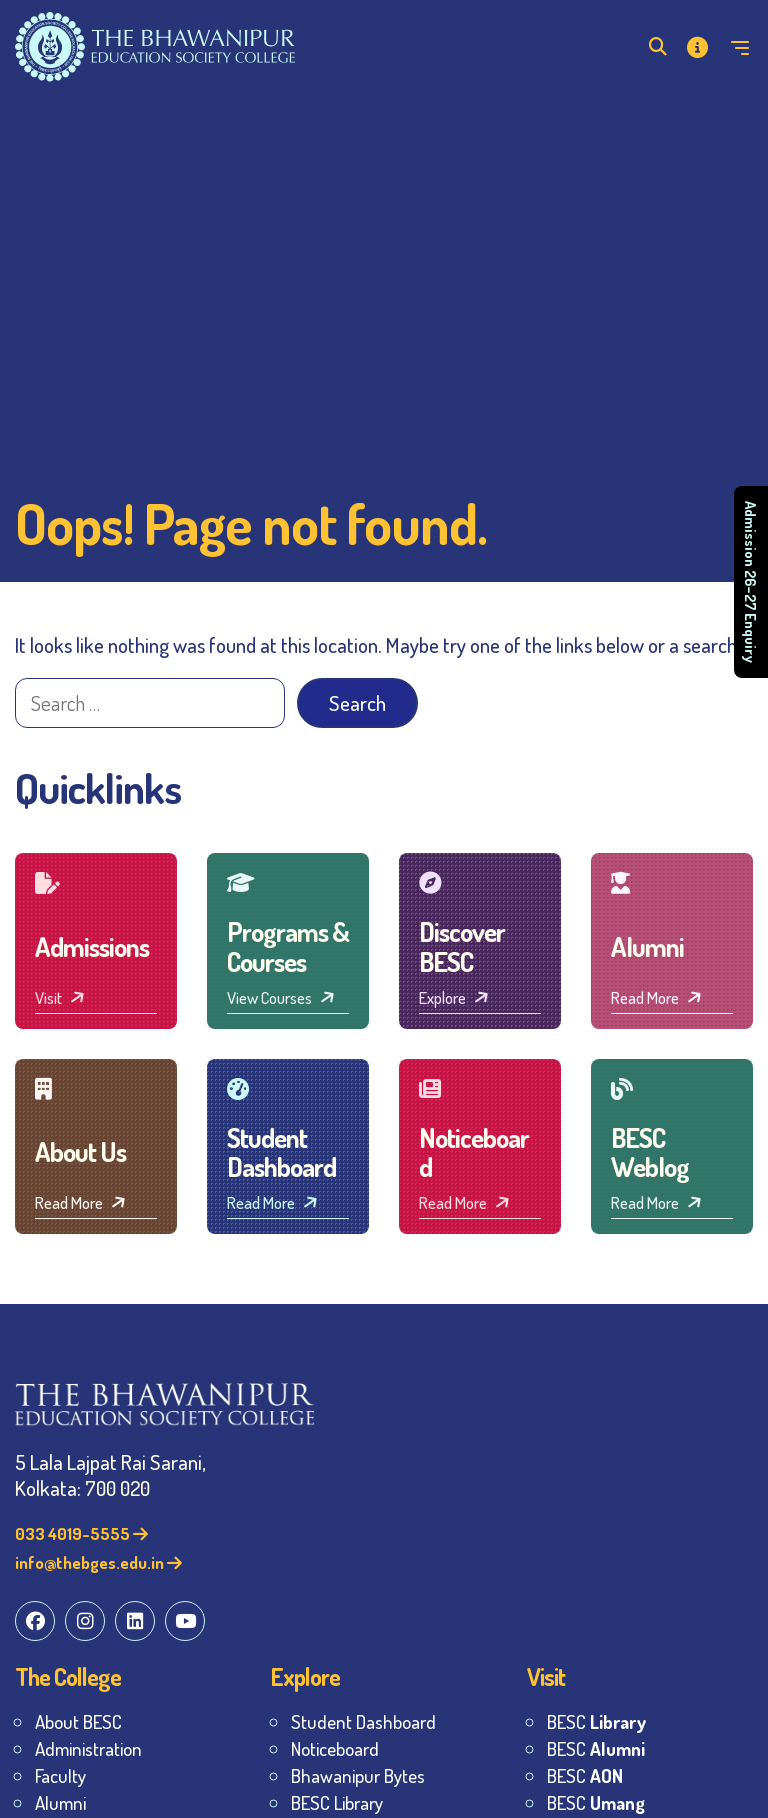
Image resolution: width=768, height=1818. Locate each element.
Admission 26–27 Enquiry (751, 582)
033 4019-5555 (81, 1533)
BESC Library (337, 1802)
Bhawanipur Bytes (358, 1775)
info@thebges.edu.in (98, 1562)
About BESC (78, 1721)
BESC (596, 1721)
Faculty (60, 1775)
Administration (88, 1748)
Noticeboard (335, 1748)
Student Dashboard (363, 1721)
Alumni (60, 1802)
